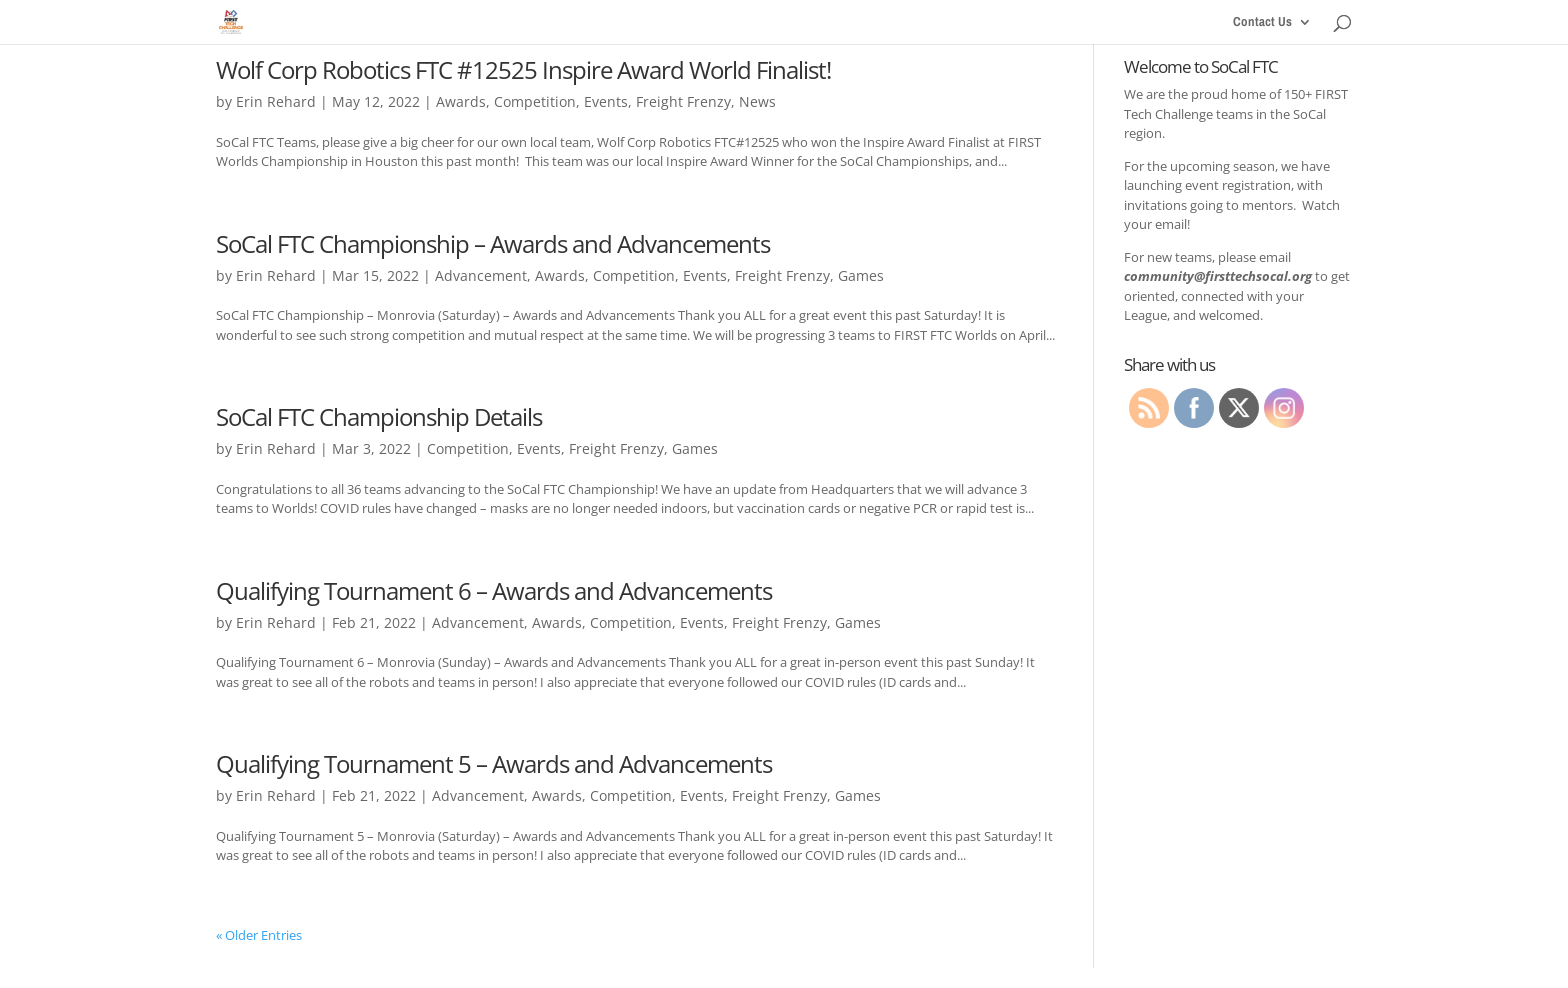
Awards (461, 101)
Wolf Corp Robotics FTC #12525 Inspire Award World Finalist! (523, 69)
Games (861, 275)
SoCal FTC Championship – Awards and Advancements (493, 243)
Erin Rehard (276, 101)
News (757, 101)
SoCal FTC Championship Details (379, 416)
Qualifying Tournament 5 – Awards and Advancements (494, 763)
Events (606, 101)
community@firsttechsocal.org (1218, 276)
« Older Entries (259, 935)
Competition (535, 101)
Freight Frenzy (683, 101)
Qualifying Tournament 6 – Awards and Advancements (494, 590)
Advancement (481, 275)
